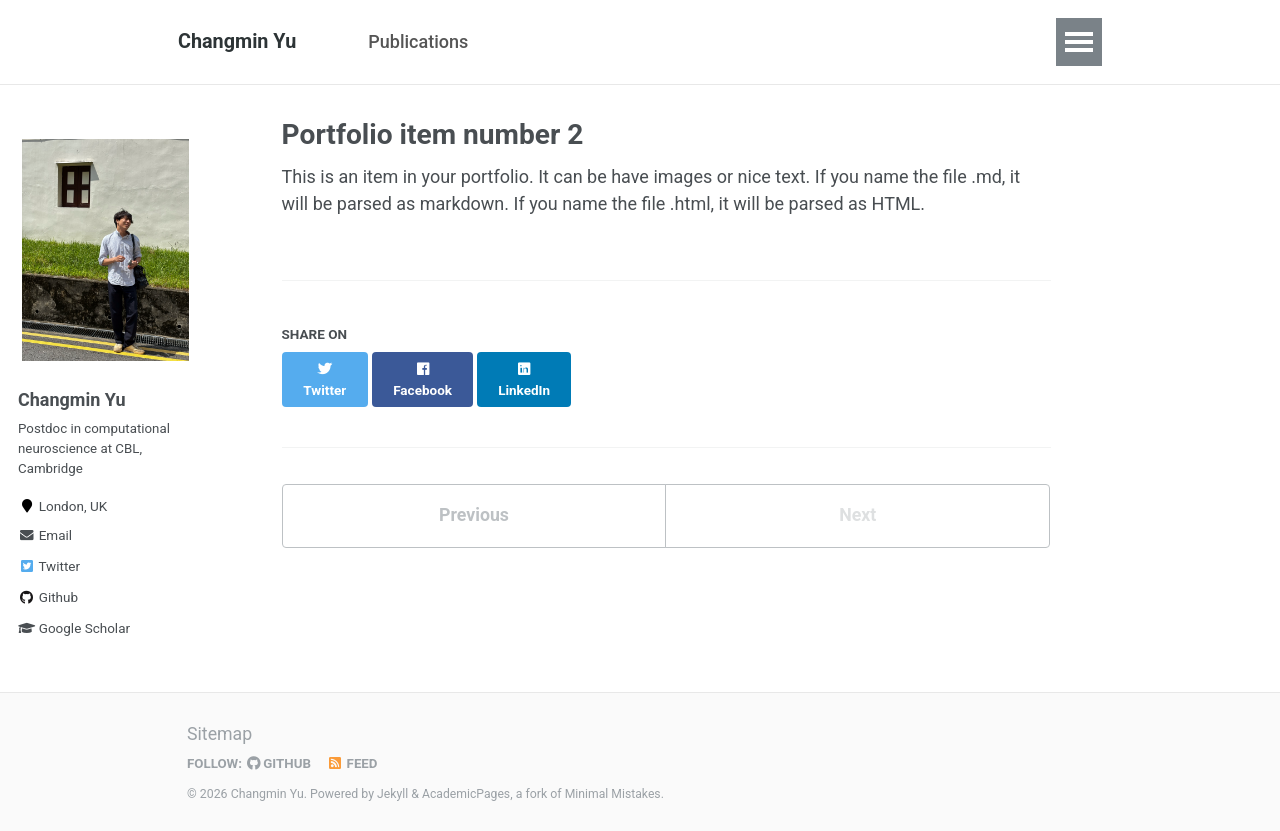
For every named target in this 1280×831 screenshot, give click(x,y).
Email (45, 539)
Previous (473, 494)
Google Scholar (74, 632)
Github (48, 601)
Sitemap (220, 734)
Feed (354, 763)
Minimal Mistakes (614, 794)
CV (515, 41)
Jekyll (393, 794)
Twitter (49, 570)
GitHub (280, 763)
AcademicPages (466, 794)
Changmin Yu (237, 41)
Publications (418, 41)
